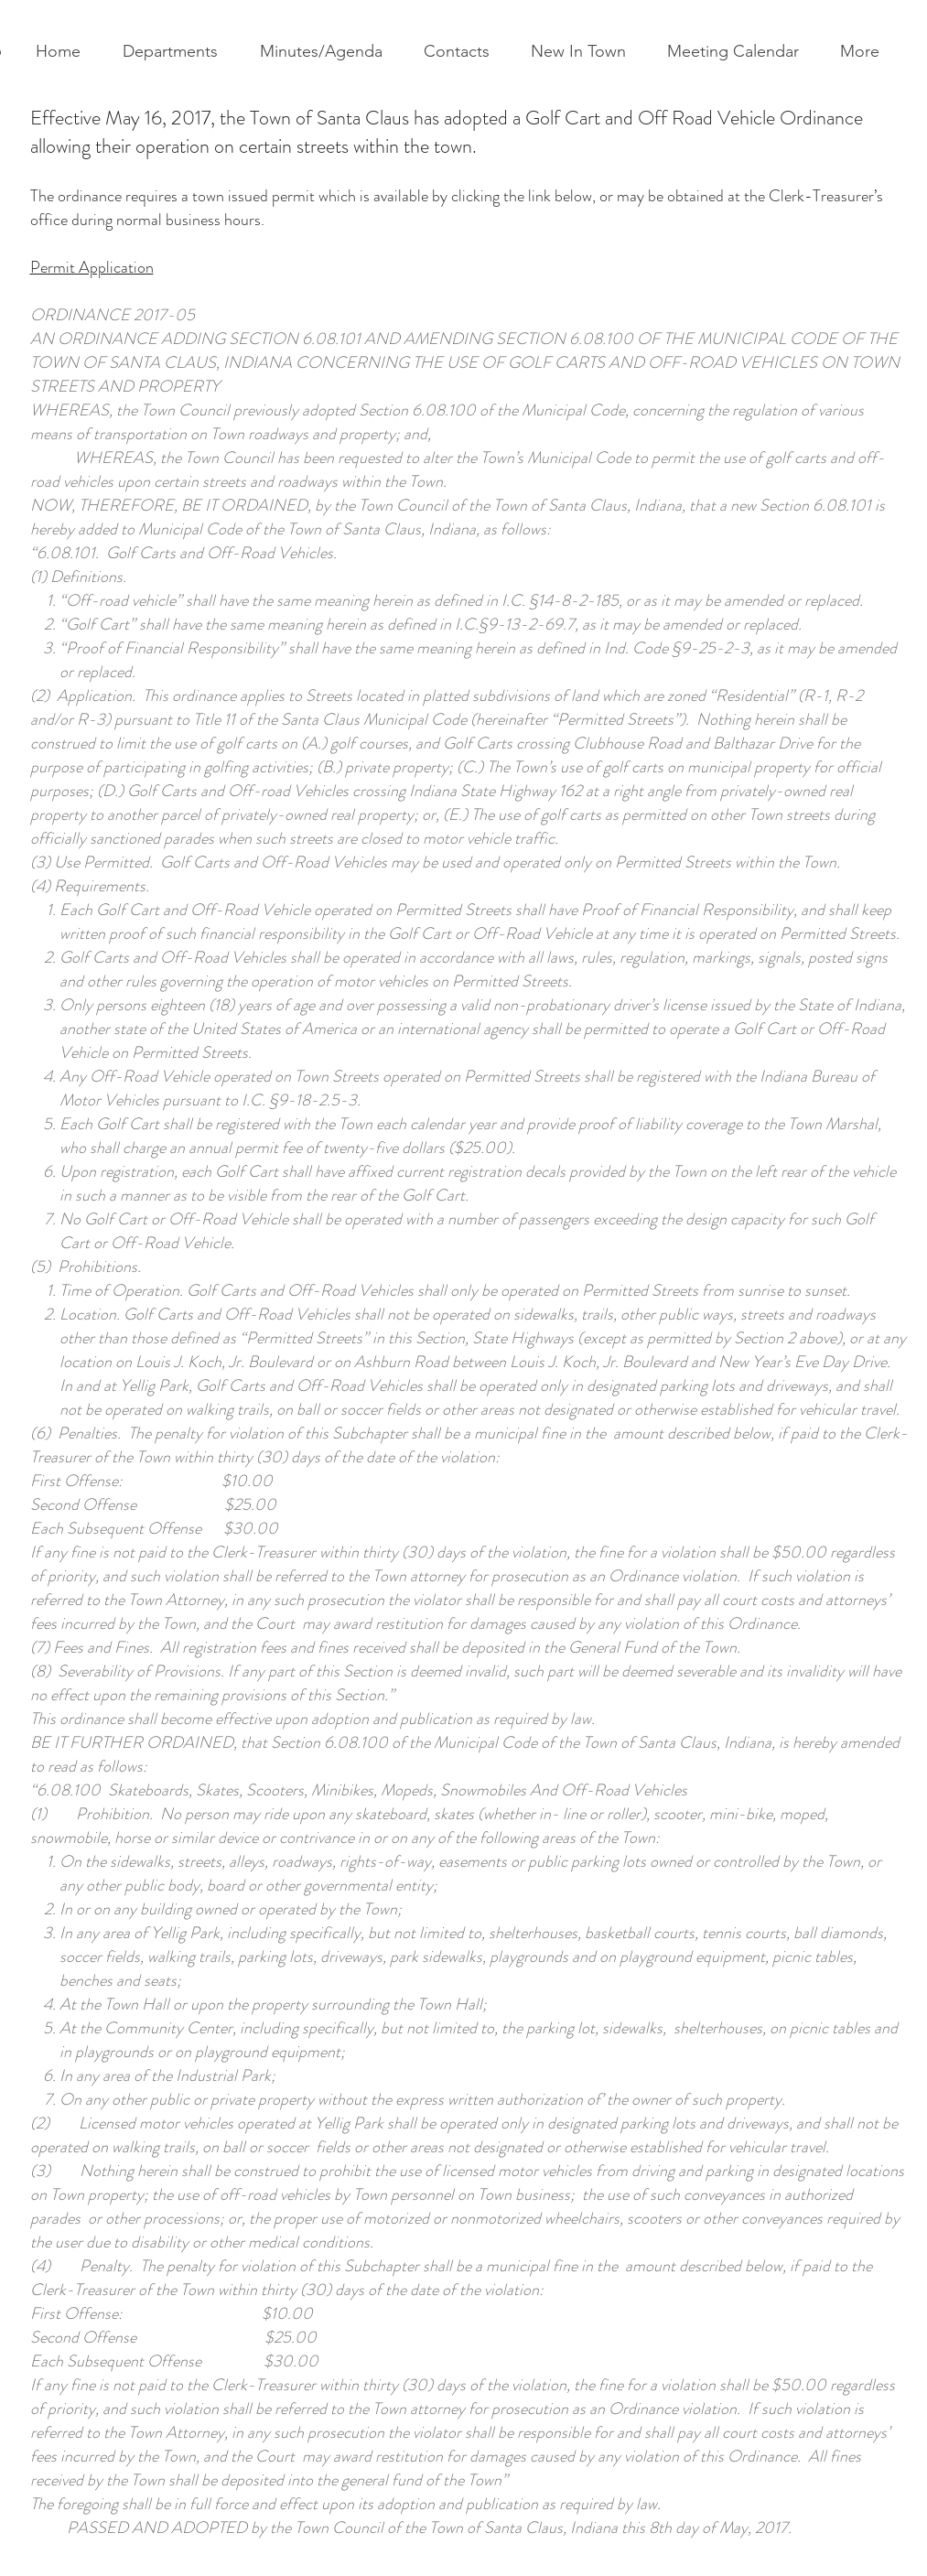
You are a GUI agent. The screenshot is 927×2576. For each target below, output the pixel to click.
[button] (176, 51)
